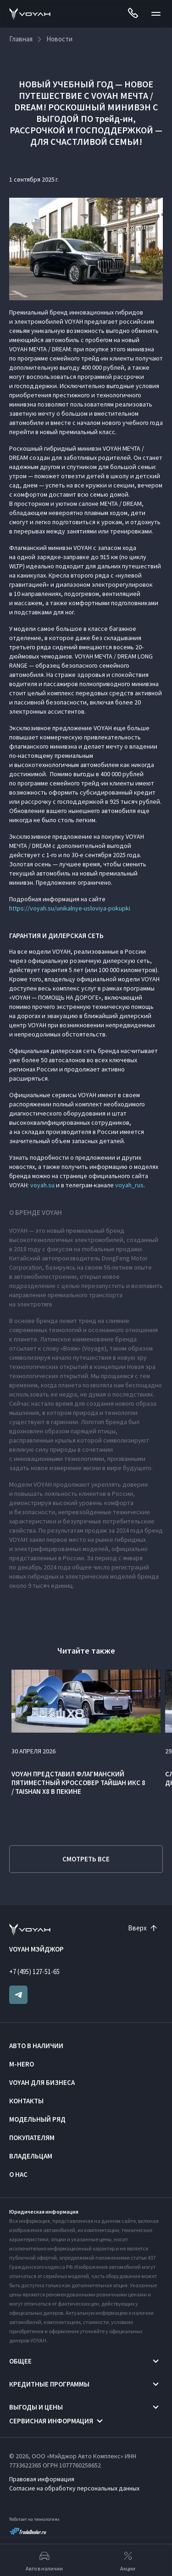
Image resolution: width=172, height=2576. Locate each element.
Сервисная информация (51, 2420)
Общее (20, 2361)
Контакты (26, 2100)
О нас (18, 2174)
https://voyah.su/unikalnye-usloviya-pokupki (69, 908)
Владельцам (30, 2156)
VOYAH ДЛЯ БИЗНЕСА (42, 2082)
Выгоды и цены (36, 2407)
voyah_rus (129, 1185)
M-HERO (21, 2064)
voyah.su (42, 1185)
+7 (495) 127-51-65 (34, 1971)
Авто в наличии (36, 2045)
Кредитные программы (49, 2384)
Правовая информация (41, 2479)
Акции (127, 2560)
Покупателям (32, 2137)
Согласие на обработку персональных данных (74, 2488)
